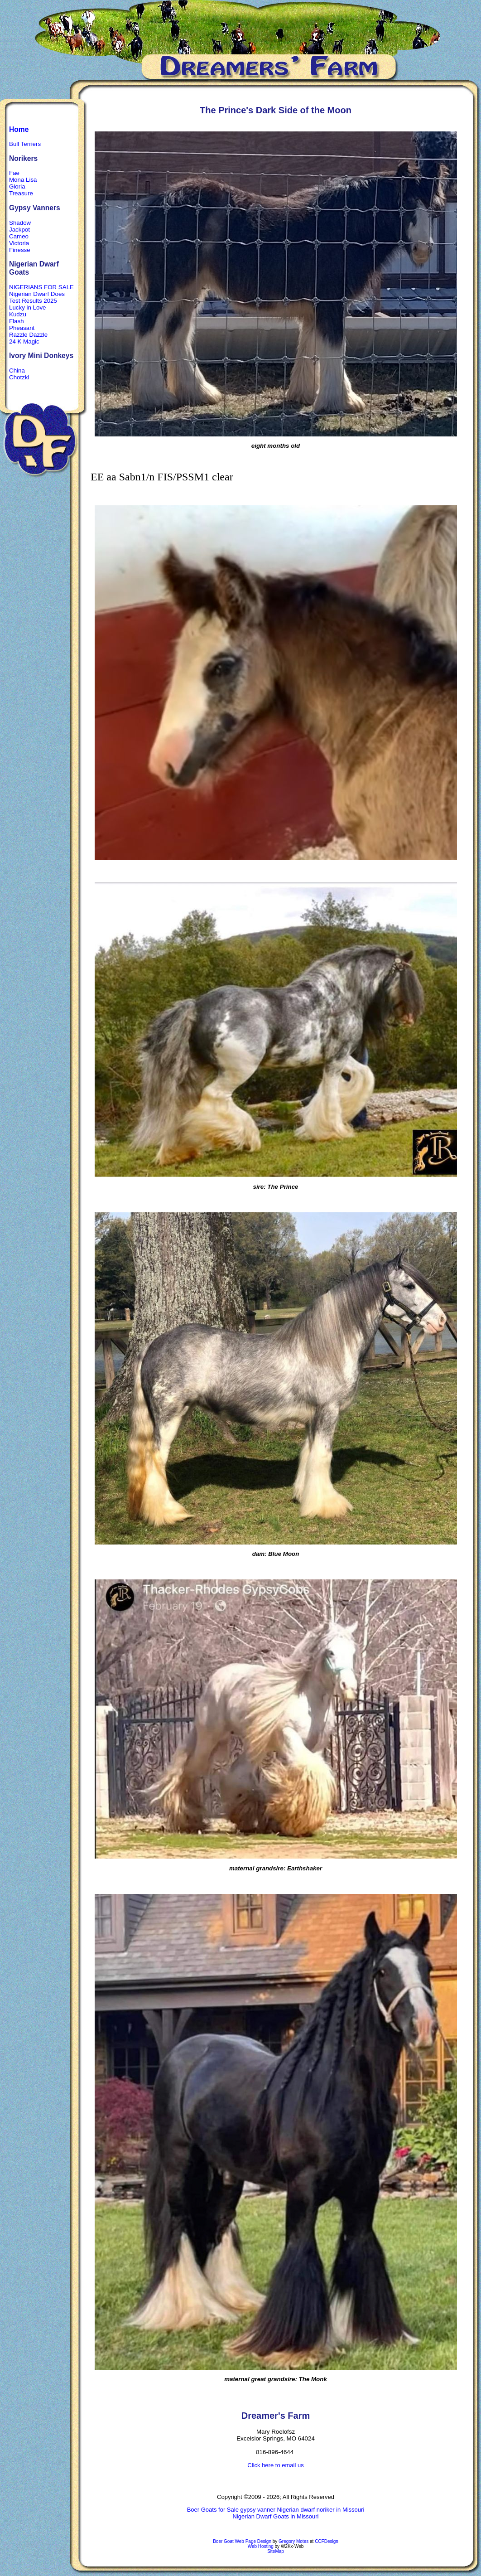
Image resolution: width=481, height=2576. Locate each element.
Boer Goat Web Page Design (242, 2541)
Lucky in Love (27, 307)
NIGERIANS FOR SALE (41, 287)
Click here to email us (275, 2465)
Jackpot (19, 229)
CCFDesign (326, 2541)
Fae (14, 172)
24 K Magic (24, 341)
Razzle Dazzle (28, 334)
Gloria (17, 186)
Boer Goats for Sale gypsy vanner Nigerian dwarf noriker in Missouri (276, 2509)
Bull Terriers (25, 143)
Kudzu (17, 314)
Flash (16, 321)
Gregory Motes (293, 2541)
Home (19, 129)
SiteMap (275, 2551)
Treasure (21, 193)
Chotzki (19, 377)
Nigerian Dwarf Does (37, 294)
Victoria (19, 243)
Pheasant (21, 327)
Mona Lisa (23, 179)
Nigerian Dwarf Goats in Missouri (275, 2516)
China (17, 370)
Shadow (20, 222)
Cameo (19, 236)
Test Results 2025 (33, 300)
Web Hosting (261, 2546)
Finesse (19, 250)
